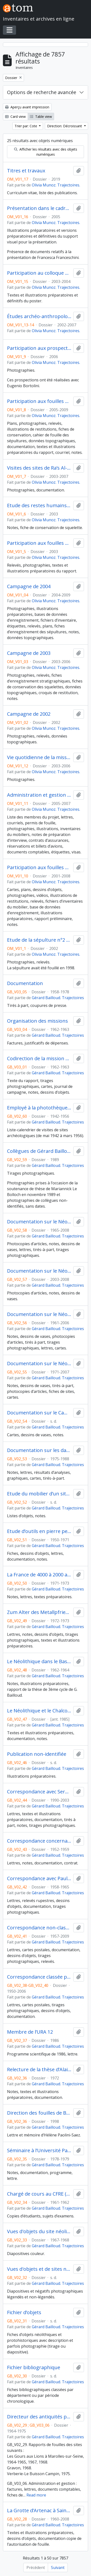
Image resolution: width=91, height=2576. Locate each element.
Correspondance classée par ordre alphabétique (39, 1977)
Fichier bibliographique (33, 2367)
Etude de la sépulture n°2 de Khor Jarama (39, 940)
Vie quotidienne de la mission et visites (39, 757)
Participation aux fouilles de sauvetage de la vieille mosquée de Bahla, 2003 (39, 543)
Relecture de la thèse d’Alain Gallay (39, 2069)
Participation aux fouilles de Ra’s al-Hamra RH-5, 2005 (39, 401)
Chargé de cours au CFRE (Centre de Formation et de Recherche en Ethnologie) (39, 2194)
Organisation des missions (37, 1021)
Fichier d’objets (24, 2312)
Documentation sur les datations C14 (39, 1450)
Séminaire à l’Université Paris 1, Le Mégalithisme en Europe (39, 2150)
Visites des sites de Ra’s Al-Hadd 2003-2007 (39, 468)
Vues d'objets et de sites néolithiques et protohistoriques (39, 2269)
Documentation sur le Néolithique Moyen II (39, 1363)
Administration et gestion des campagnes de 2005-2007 (39, 795)
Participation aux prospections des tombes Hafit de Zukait (39, 348)
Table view (41, 116)
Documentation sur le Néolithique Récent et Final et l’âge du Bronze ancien (39, 1314)
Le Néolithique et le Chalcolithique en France (39, 1711)
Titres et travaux (26, 171)
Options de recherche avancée (41, 92)
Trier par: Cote (26, 126)
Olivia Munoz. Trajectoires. (56, 185)
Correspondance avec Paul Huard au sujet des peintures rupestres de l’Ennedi (39, 1878)
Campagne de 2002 (28, 714)
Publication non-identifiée (36, 1754)
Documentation (25, 983)
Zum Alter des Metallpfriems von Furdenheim (39, 1612)
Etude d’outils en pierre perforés (39, 1531)
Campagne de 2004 (28, 586)
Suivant (58, 2567)
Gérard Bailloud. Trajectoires (58, 997)
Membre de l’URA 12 (30, 2032)
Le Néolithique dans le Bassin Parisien (39, 1661)
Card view (15, 116)
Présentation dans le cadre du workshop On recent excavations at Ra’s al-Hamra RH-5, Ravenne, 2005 (39, 208)
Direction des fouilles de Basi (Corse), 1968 (39, 2113)
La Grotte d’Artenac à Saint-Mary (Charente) (39, 2510)
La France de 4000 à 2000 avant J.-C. (39, 1575)
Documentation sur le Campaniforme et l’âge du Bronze (39, 1413)
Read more (36, 2495)
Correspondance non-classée (39, 1928)
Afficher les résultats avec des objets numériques (45, 152)
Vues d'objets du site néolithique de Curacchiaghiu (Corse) (39, 2231)
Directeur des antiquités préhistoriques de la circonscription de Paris (39, 2417)
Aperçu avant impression (27, 107)
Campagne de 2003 (28, 653)
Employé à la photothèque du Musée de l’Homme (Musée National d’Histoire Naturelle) (39, 1108)
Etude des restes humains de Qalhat (39, 505)
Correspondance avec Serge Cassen (39, 1792)
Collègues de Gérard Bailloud (39, 1151)
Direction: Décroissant (65, 126)
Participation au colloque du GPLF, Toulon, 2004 (39, 273)
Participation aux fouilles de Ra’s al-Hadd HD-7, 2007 (39, 867)
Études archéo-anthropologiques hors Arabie (39, 316)
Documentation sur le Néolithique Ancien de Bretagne (39, 1271)
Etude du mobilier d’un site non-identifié (39, 1494)
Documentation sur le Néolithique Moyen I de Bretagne (39, 1222)
